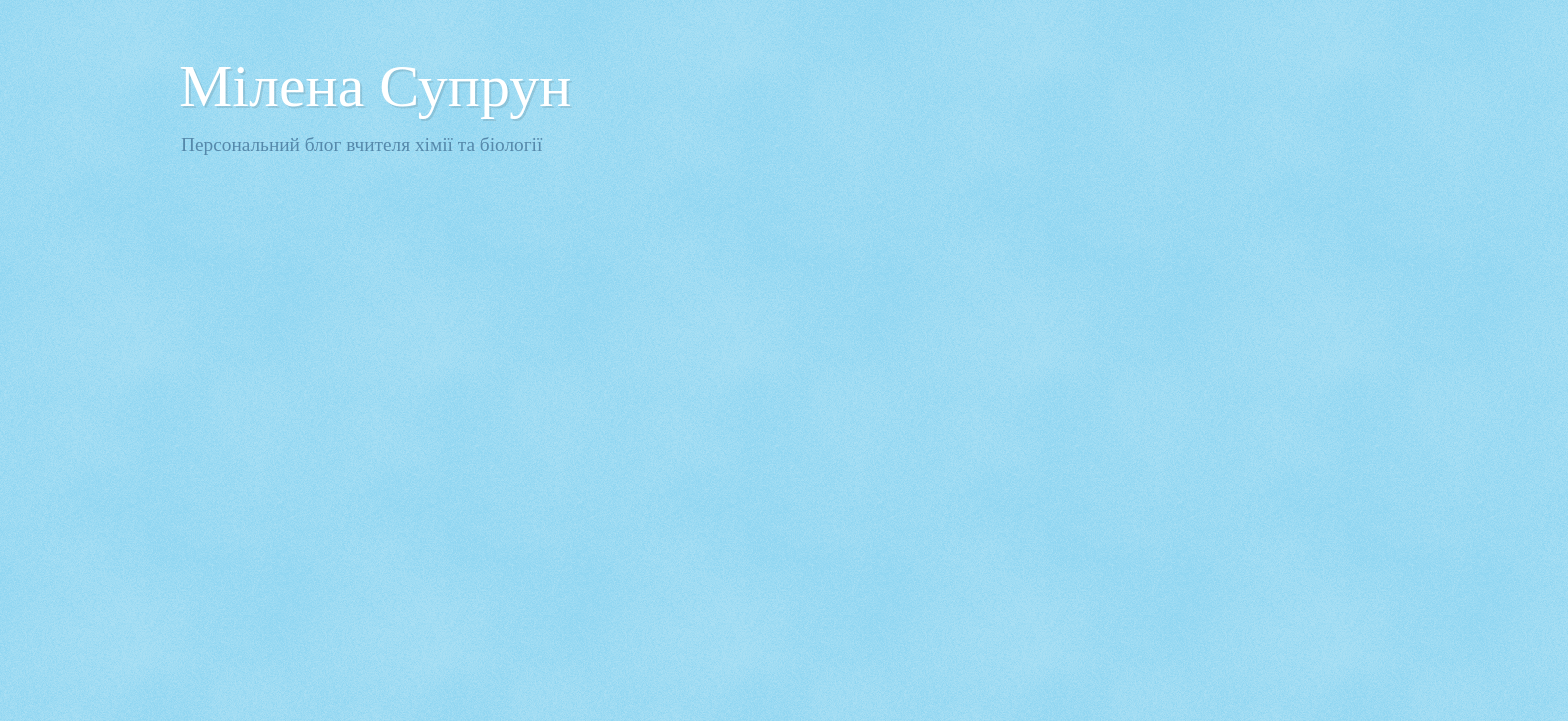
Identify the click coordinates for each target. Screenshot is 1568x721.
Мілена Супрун (375, 86)
